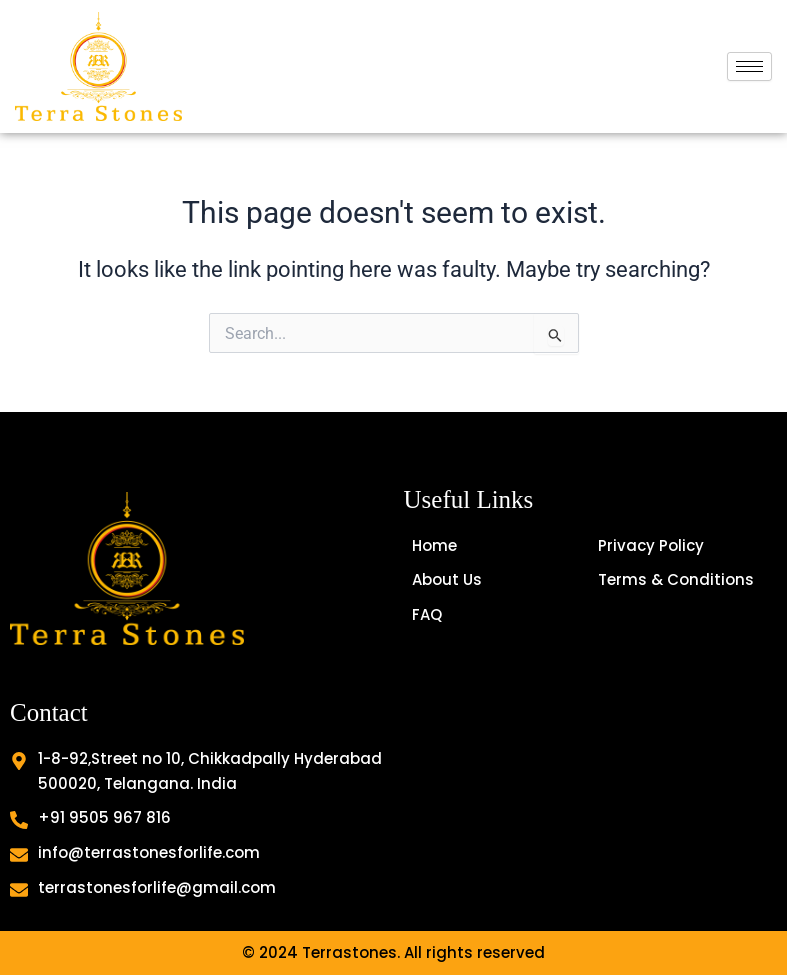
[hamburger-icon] (749, 66)
